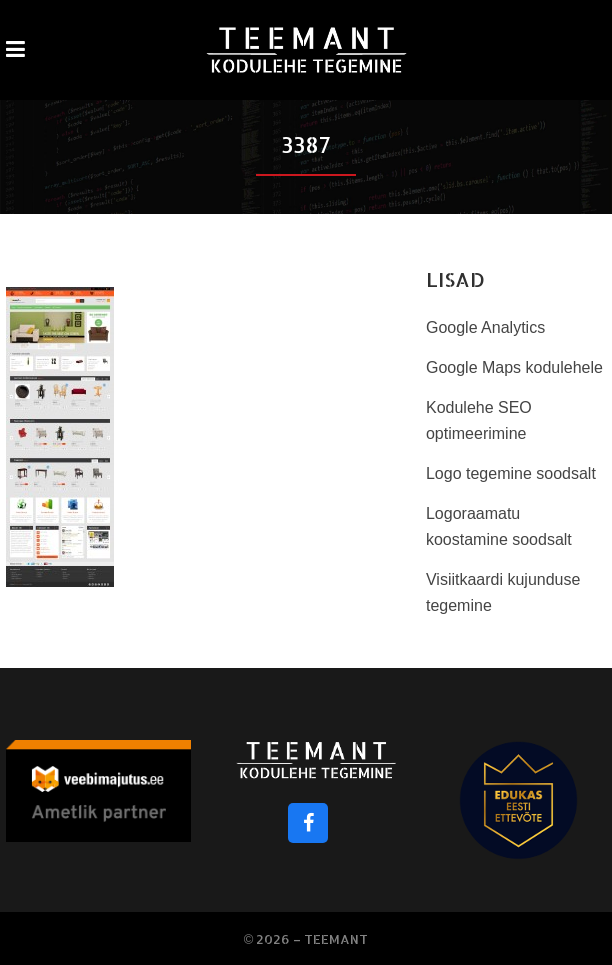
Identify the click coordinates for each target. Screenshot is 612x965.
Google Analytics (485, 327)
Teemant (336, 939)
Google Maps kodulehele (514, 367)
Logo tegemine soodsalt (511, 473)
